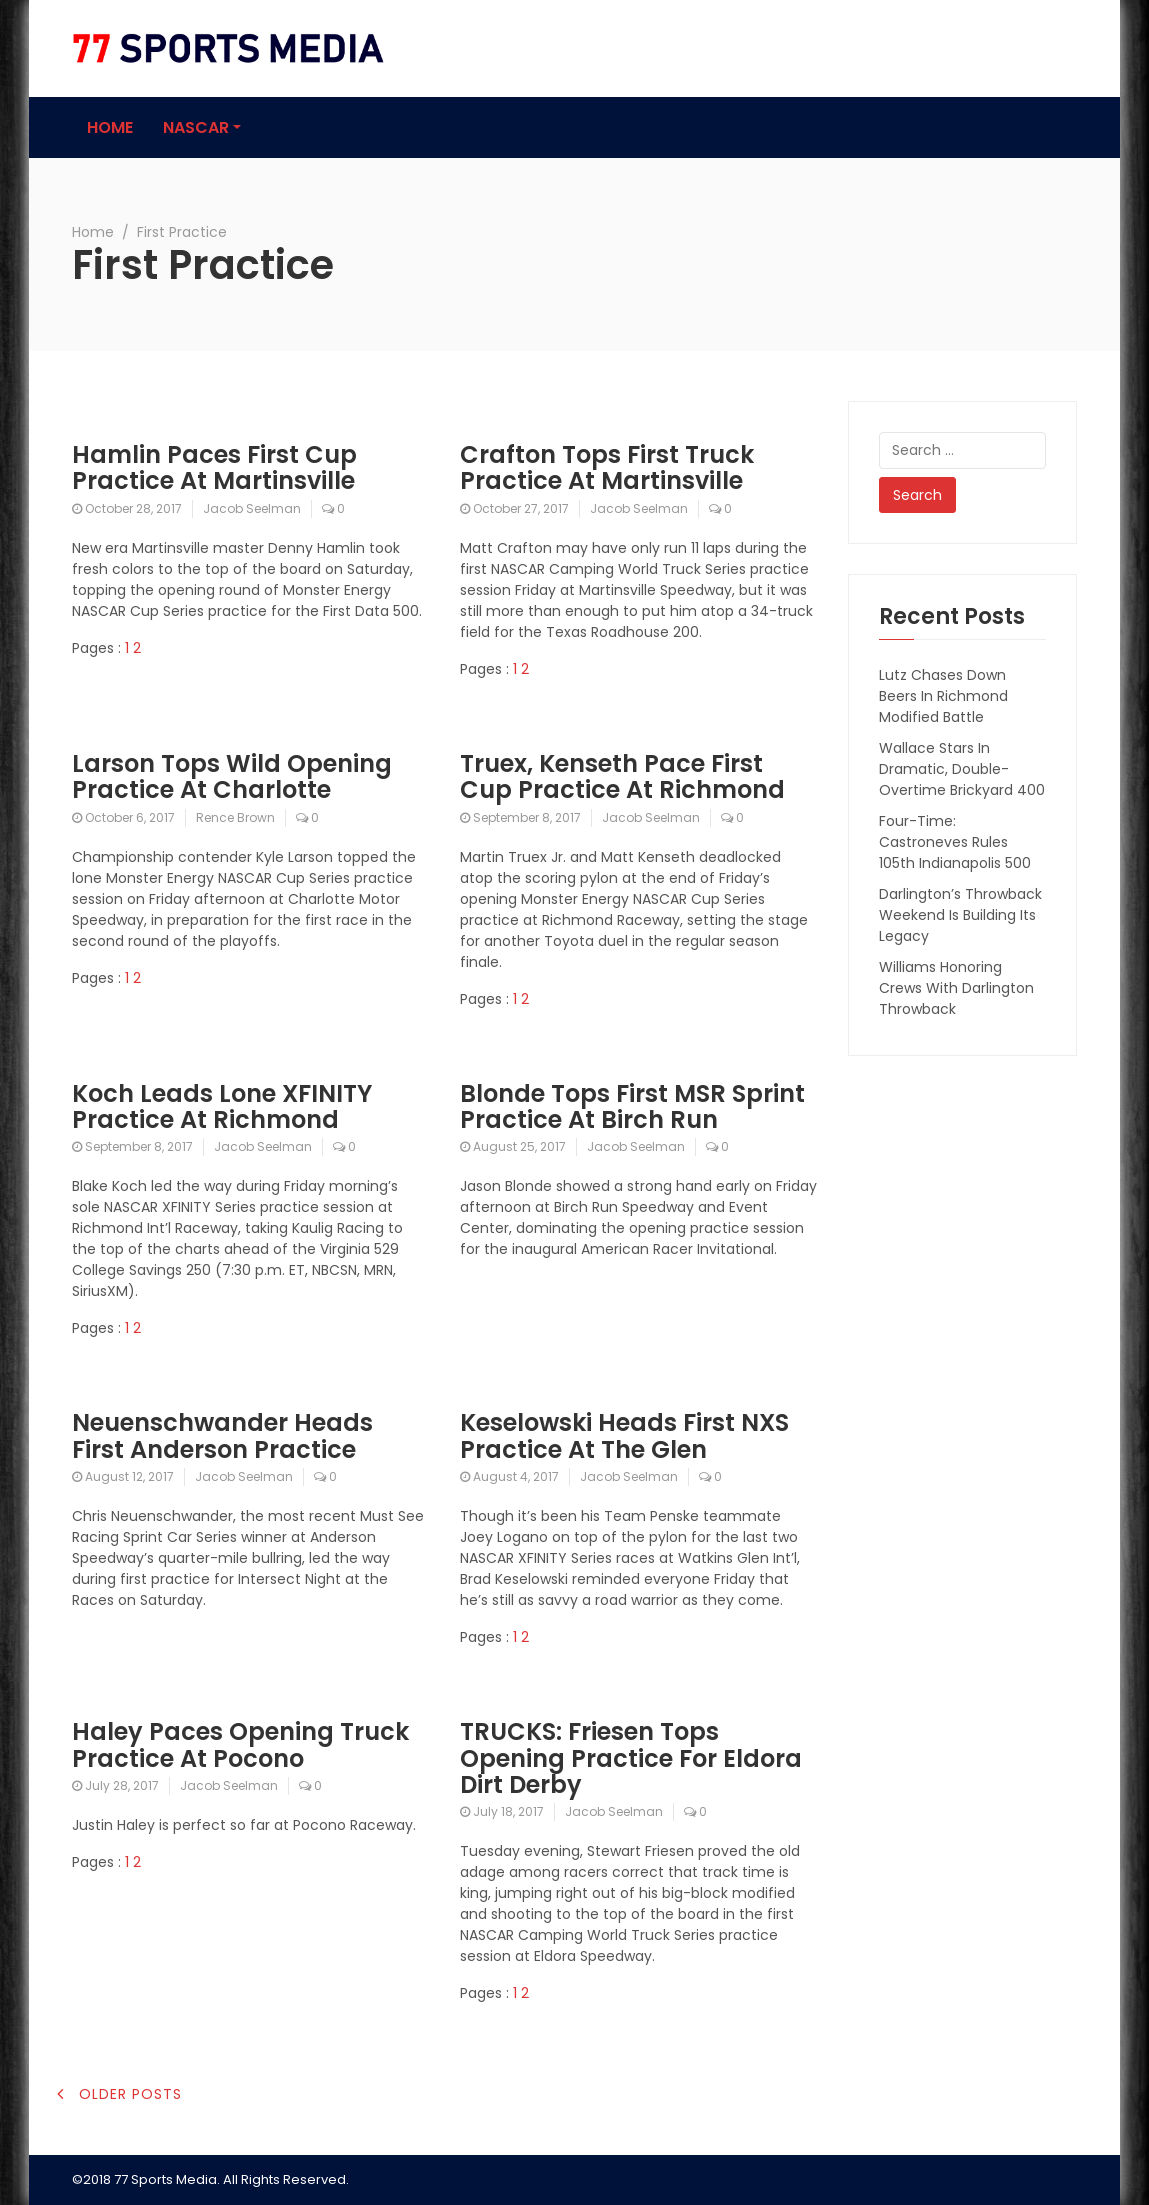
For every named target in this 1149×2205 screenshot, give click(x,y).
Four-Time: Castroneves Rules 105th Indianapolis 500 (955, 842)
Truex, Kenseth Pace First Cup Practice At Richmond (622, 776)
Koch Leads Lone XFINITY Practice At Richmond (222, 1106)
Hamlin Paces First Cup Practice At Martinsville (214, 467)
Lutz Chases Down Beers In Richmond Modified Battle (943, 696)
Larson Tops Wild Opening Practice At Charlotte (232, 776)
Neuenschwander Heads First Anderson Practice (222, 1435)
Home (110, 127)
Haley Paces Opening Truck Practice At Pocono (240, 1744)
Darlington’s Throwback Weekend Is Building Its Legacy (960, 915)
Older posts (130, 2094)
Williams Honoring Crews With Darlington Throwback (956, 988)
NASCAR (196, 127)
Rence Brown (235, 817)
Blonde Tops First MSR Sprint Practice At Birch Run (632, 1106)
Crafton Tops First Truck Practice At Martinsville (607, 467)
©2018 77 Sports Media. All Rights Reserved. (210, 2179)
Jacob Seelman (252, 508)
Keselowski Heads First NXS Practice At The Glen (624, 1435)
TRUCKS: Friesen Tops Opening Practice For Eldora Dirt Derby (631, 1758)
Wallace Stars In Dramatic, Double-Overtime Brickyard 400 (962, 769)
